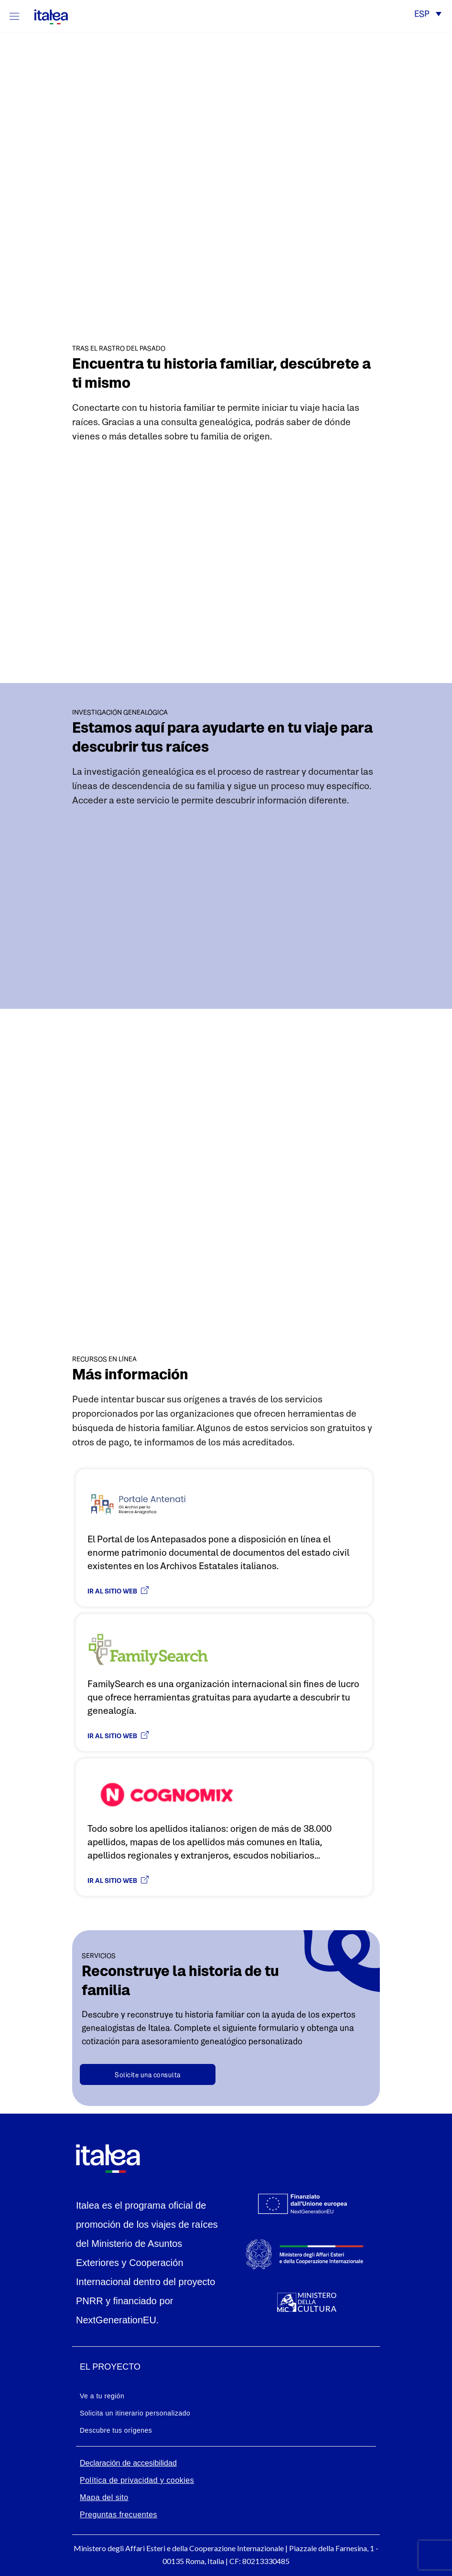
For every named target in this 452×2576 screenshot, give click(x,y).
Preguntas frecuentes (118, 2515)
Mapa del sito (104, 2497)
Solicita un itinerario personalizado (135, 2413)
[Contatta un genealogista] (147, 2074)
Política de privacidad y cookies (137, 2480)
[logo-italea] (45, 15)
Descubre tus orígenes (116, 2430)
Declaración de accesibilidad (128, 2463)
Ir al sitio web (118, 1590)
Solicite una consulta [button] (148, 2075)
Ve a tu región (102, 2396)
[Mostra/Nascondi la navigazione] (14, 16)
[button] (427, 15)
